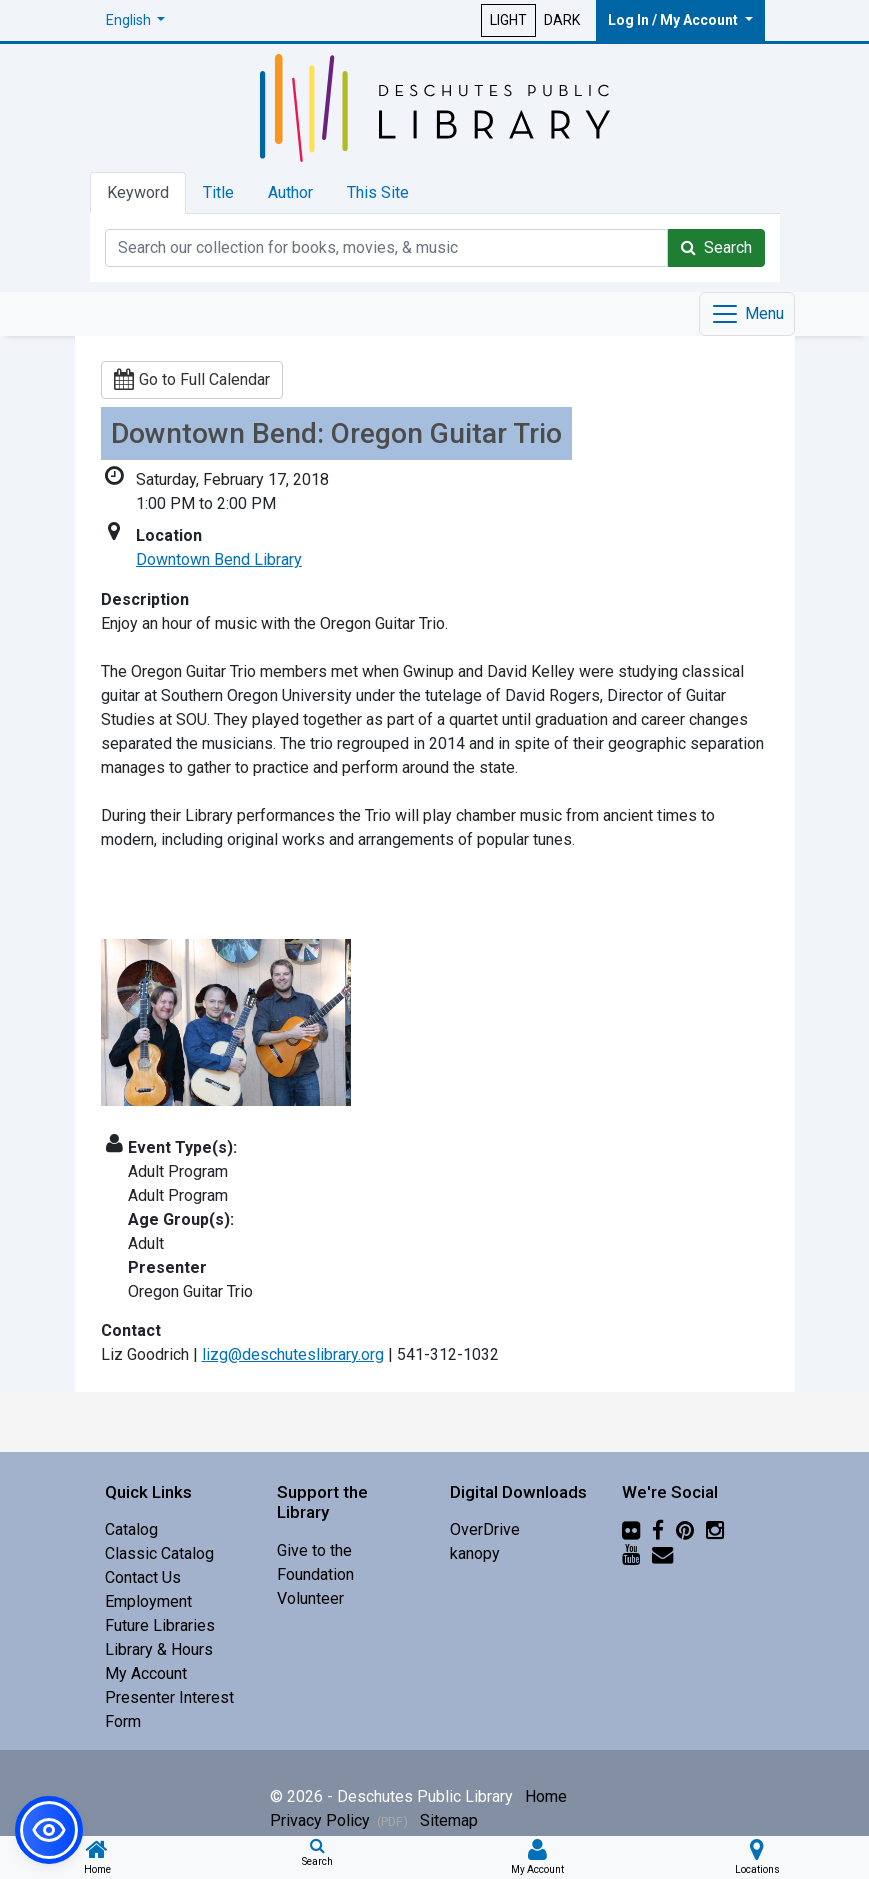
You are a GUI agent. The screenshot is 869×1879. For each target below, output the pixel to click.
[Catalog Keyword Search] (386, 248)
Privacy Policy (339, 1820)
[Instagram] (715, 1529)
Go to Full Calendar (192, 379)
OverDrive (485, 1529)
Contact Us (143, 1577)
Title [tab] (218, 192)
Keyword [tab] (138, 192)
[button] (136, 20)
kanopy (475, 1553)
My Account (146, 1673)
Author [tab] (290, 192)
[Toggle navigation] (747, 314)
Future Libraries (160, 1625)
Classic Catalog (159, 1553)
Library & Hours (159, 1649)
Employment (148, 1601)
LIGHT (508, 20)
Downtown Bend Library (219, 559)
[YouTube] (631, 1553)
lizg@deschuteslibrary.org (293, 1354)
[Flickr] (631, 1529)
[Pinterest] (685, 1529)
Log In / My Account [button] (674, 20)
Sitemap (449, 1820)
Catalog (131, 1529)
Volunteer (310, 1598)
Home (546, 1796)
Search (716, 247)
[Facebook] (658, 1529)
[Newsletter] (662, 1553)
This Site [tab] (378, 192)
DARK (562, 20)
